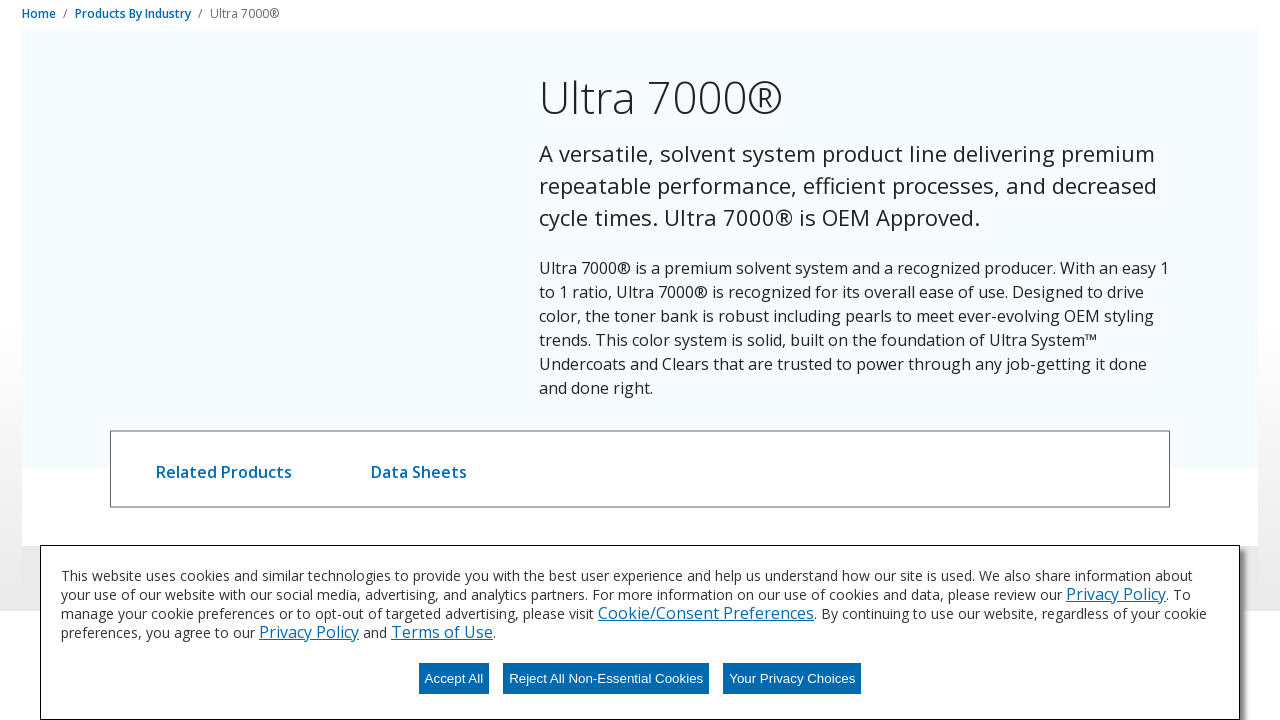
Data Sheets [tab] (419, 472)
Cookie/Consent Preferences (706, 613)
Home (40, 13)
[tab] (224, 469)
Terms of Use (442, 632)
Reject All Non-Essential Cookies (606, 678)
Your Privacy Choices (792, 678)
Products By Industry (134, 13)
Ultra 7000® (244, 13)
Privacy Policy (1116, 594)
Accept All (454, 678)
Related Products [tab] (224, 472)
